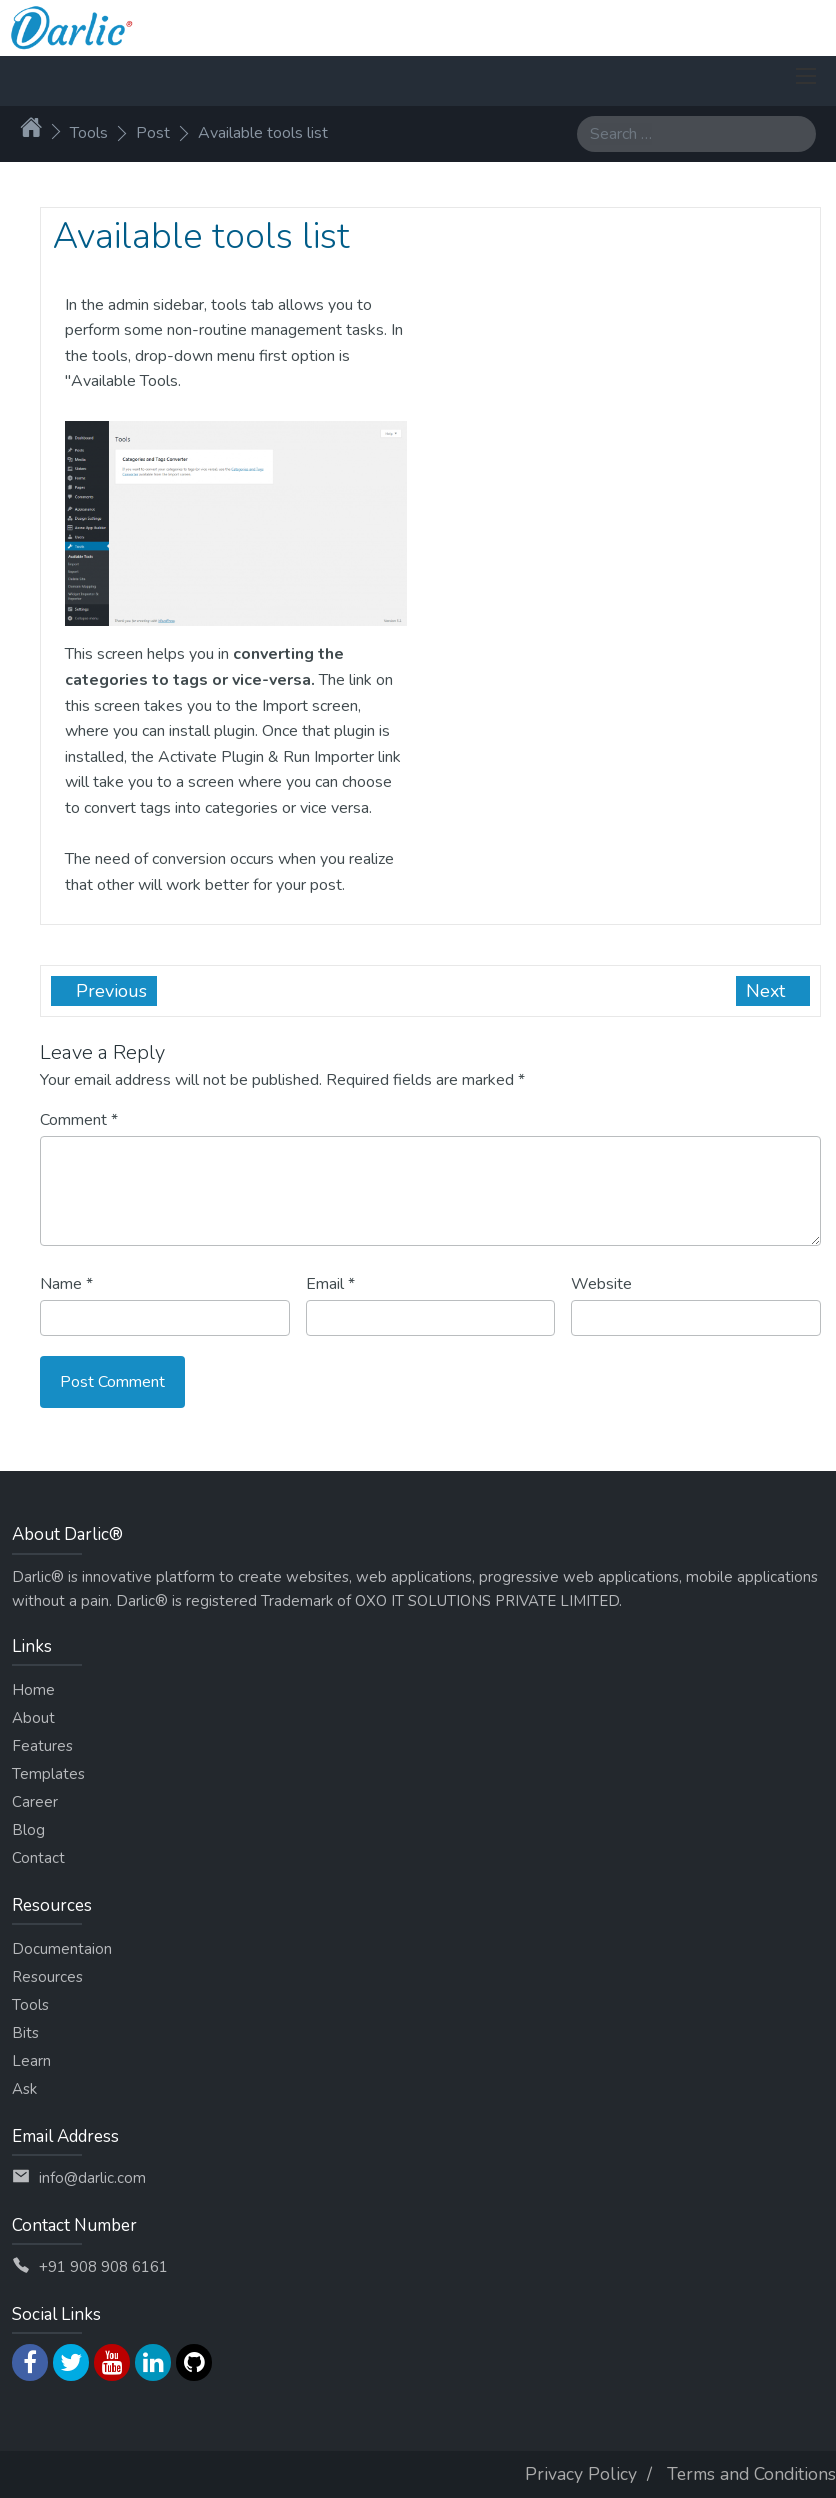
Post (153, 133)
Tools (89, 133)
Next (768, 991)
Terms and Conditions (751, 2474)
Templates (48, 1774)
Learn (31, 2061)
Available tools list (263, 133)
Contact (38, 1858)
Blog (28, 1830)
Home (33, 1690)
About (33, 1718)
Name (66, 1284)
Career (35, 1802)
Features (42, 1746)
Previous (109, 991)
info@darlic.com (92, 2178)
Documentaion (62, 1949)
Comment (79, 1120)
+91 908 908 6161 (103, 2267)
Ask (24, 2089)
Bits (25, 2033)
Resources (47, 1977)
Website (601, 1284)
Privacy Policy (581, 2474)
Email (330, 1284)
